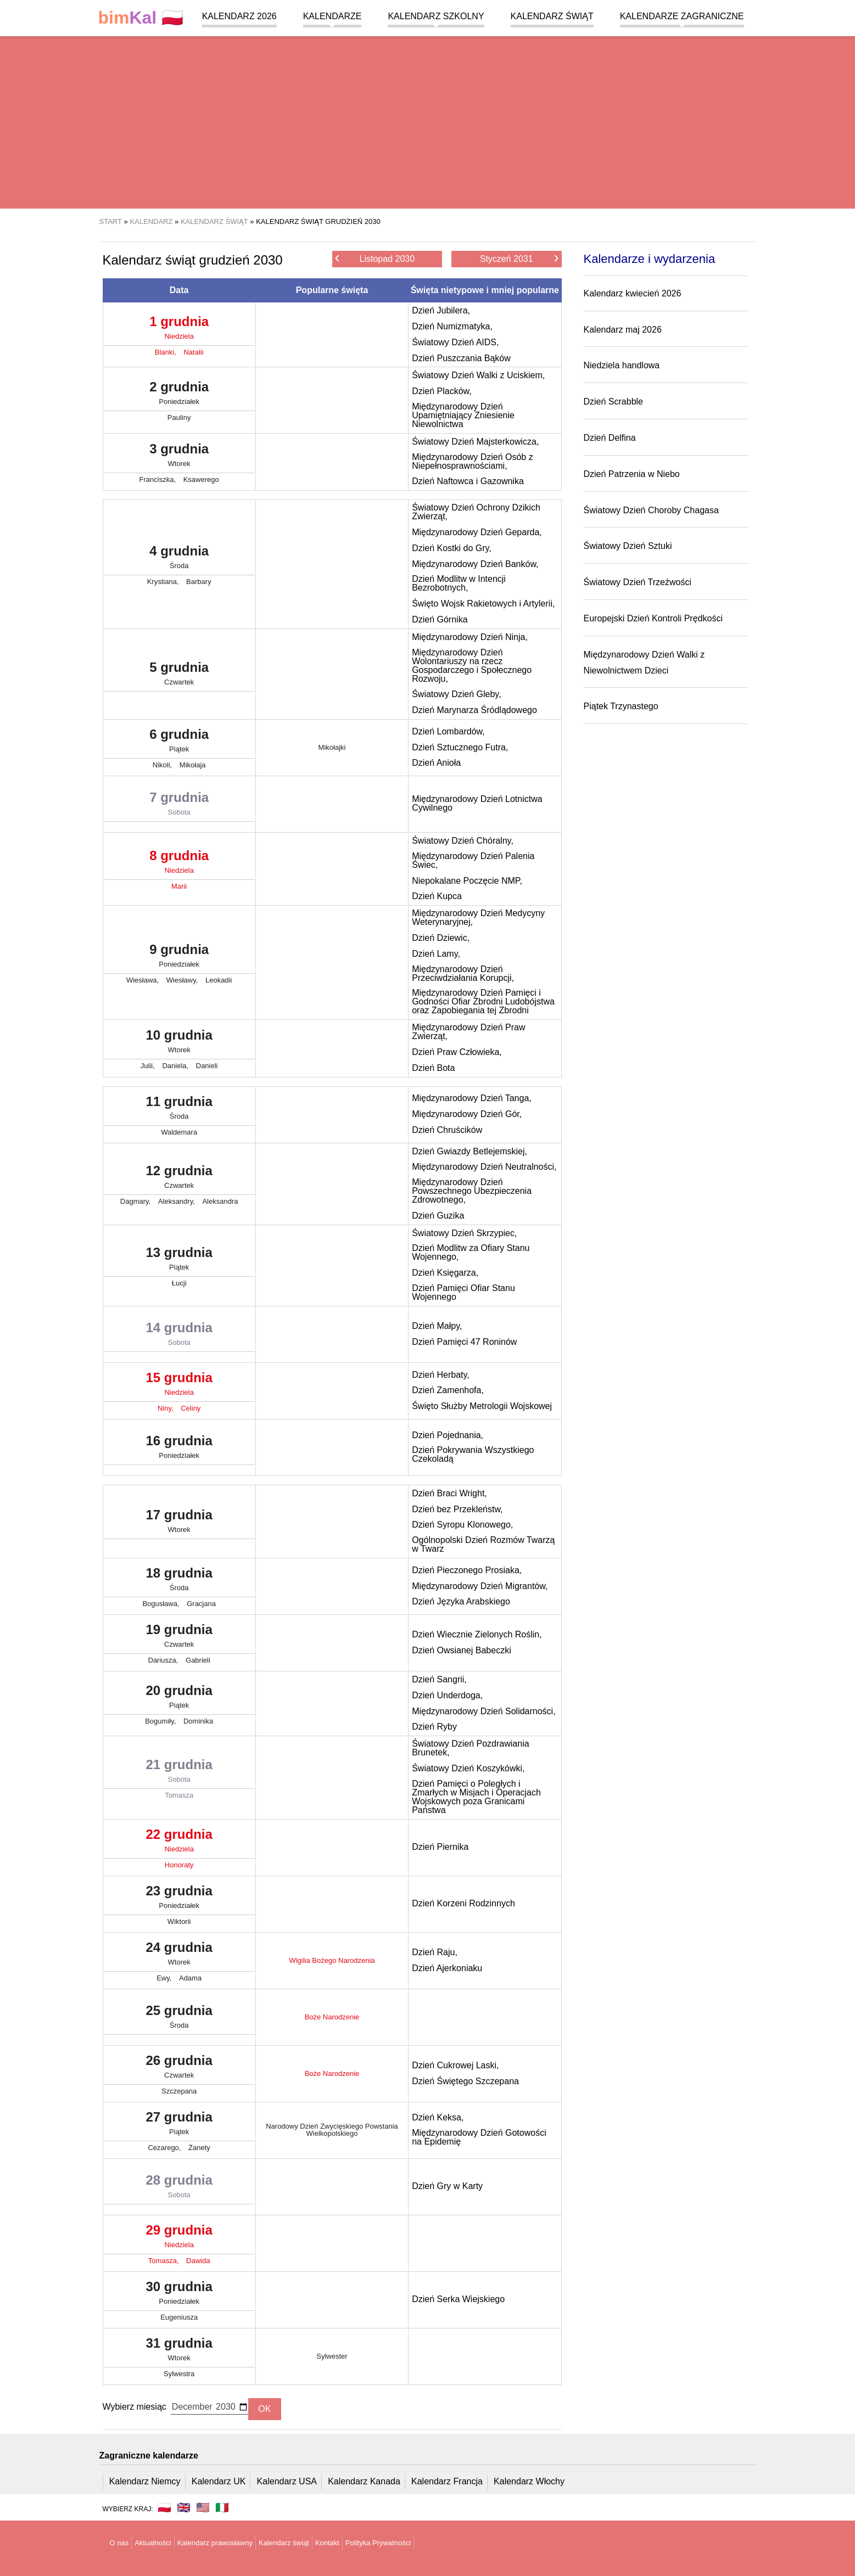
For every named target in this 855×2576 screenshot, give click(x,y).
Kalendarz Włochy (529, 2481)
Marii (179, 886)
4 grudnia (179, 559)
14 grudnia (179, 1336)
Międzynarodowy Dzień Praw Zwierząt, (468, 1032)
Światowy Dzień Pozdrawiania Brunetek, (470, 1748)
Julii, (149, 1066)
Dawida (198, 2261)
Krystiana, (164, 581)
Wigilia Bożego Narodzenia (332, 1960)
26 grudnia (179, 2069)
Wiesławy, (183, 980)
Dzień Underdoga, (447, 1695)
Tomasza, (164, 2261)
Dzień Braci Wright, (449, 1493)
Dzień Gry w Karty (447, 2186)
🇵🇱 (141, 18)
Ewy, (165, 1978)
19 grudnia (179, 1638)
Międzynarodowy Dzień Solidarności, (483, 1711)
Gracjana (201, 1604)
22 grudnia (179, 1843)
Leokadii (218, 980)
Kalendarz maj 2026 (623, 329)
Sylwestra (179, 2374)
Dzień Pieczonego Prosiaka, (467, 1570)
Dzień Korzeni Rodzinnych (463, 1903)
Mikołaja (193, 765)
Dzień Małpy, (437, 1326)
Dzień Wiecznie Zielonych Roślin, (477, 1634)
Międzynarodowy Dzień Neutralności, (484, 1166)
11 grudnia (179, 1110)
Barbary (198, 581)
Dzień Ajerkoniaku (447, 1968)
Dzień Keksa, (437, 2117)
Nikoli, (163, 765)
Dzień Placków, (442, 391)
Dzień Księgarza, (445, 1272)
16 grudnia (179, 1449)
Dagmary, (136, 1201)
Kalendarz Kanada (364, 2481)
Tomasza (179, 1795)
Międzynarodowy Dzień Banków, (475, 564)
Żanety (199, 2147)
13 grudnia (179, 1261)
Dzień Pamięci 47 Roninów (464, 1341)
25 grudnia (179, 2019)
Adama (190, 1978)
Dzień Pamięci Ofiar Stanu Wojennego (463, 1292)
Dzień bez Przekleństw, (457, 1509)
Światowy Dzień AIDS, (455, 342)
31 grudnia (179, 2351)
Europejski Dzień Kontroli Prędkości (653, 618)
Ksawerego (201, 479)
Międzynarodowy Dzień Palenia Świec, (473, 860)
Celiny (190, 1408)
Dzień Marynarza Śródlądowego (474, 710)
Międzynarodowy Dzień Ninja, (470, 637)
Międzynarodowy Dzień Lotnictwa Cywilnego (477, 803)
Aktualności (153, 2543)
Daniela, (176, 1066)
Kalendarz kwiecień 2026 (632, 293)
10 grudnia (179, 1043)
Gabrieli (198, 1660)
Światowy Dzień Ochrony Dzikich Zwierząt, (476, 512)
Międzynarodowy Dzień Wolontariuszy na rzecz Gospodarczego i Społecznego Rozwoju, (472, 665)
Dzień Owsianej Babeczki (461, 1650)
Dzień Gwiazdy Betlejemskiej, (469, 1151)
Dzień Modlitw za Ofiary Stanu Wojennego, (470, 1252)
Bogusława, (161, 1604)
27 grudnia (179, 2125)
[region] (427, 121)
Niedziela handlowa (622, 365)
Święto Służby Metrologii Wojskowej (482, 1406)
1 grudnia (179, 330)
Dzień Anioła (436, 762)
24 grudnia (179, 1956)
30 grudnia (179, 2295)
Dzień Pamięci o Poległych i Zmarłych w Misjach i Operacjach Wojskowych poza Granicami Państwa (476, 1797)
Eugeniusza (179, 2317)
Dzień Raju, (434, 1952)
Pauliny (179, 417)
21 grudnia (179, 1773)
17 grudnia (179, 1523)
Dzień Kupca (437, 896)
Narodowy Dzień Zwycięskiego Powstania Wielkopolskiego (332, 2129)
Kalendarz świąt (552, 16)
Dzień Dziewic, (441, 937)
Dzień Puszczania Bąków (461, 358)
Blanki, (166, 352)
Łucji (179, 1283)
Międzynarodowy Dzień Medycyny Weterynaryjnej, (478, 917)
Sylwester (331, 2356)
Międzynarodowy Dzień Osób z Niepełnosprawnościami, (472, 461)
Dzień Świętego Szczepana (465, 2081)
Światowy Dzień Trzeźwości (638, 582)
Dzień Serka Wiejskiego (458, 2299)
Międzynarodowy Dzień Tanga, (472, 1098)
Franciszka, (158, 479)
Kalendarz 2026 (239, 16)
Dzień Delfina (610, 437)
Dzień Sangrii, (439, 1679)
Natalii (193, 352)
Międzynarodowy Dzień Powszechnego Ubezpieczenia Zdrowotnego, (472, 1190)
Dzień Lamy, (436, 953)
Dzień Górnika (439, 619)
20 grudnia (179, 1699)
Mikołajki (332, 747)
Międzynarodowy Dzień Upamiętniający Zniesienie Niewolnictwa (463, 415)
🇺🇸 (203, 2507)
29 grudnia (179, 2238)
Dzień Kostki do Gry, (451, 548)
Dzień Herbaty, (441, 1374)
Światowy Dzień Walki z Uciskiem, (478, 375)
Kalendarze (332, 16)
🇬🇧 (184, 2507)
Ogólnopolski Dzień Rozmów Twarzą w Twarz (483, 1544)
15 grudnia (179, 1386)
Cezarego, (165, 2147)
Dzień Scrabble (614, 401)
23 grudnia (179, 1899)
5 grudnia (179, 676)
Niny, (166, 1408)
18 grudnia (179, 1581)
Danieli (207, 1066)
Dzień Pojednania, (447, 1435)
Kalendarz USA (287, 2481)
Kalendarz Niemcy (145, 2481)
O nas (119, 2543)
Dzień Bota (433, 1068)
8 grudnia (179, 864)
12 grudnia (179, 1179)
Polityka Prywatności (378, 2543)
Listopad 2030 (375, 258)
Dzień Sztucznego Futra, (460, 747)
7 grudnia (179, 806)
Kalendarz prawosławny (215, 2543)
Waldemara (179, 1132)
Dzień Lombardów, (448, 731)
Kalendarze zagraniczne (682, 16)
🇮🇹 (222, 2507)
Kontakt (327, 2543)
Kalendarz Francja (447, 2481)
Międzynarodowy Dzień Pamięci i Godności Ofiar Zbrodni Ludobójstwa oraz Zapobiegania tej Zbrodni (483, 1001)
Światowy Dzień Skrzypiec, (464, 1233)
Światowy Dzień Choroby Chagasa (651, 510)
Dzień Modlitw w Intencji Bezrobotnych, (459, 583)
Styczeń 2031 (519, 258)
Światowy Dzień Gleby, (456, 694)
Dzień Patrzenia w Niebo (632, 474)
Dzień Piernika (440, 1846)
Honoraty (179, 1865)
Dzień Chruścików (447, 1130)
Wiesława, (143, 980)
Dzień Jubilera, (441, 310)
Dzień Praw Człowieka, (457, 1052)
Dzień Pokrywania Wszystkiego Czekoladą (473, 1454)
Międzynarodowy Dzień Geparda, (477, 532)
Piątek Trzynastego (621, 706)
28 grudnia (179, 2188)
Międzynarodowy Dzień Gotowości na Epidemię (479, 2137)
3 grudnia (179, 457)
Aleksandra (220, 1201)
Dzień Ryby (434, 1726)
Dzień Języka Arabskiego (461, 1601)
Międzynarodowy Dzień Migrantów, (479, 1586)
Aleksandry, (177, 1201)
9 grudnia (179, 958)
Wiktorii (179, 1921)
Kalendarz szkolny (436, 16)
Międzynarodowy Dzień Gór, (467, 1114)
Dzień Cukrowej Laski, (455, 2065)
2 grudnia (179, 395)
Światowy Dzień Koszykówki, (468, 1768)
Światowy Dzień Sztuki (628, 546)
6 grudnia (179, 743)
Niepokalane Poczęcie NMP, (467, 880)
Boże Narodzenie (332, 2017)
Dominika (198, 1721)
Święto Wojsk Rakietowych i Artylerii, (483, 603)
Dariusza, (164, 1660)
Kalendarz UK (219, 2481)
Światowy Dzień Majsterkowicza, (475, 441)
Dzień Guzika (438, 1215)
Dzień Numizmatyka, (452, 326)
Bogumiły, (161, 1721)
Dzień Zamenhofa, (448, 1390)
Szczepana (179, 2091)
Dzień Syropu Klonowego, (462, 1524)
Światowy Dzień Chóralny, (462, 840)
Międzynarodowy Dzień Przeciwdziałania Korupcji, (463, 973)
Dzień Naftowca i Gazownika (468, 481)
